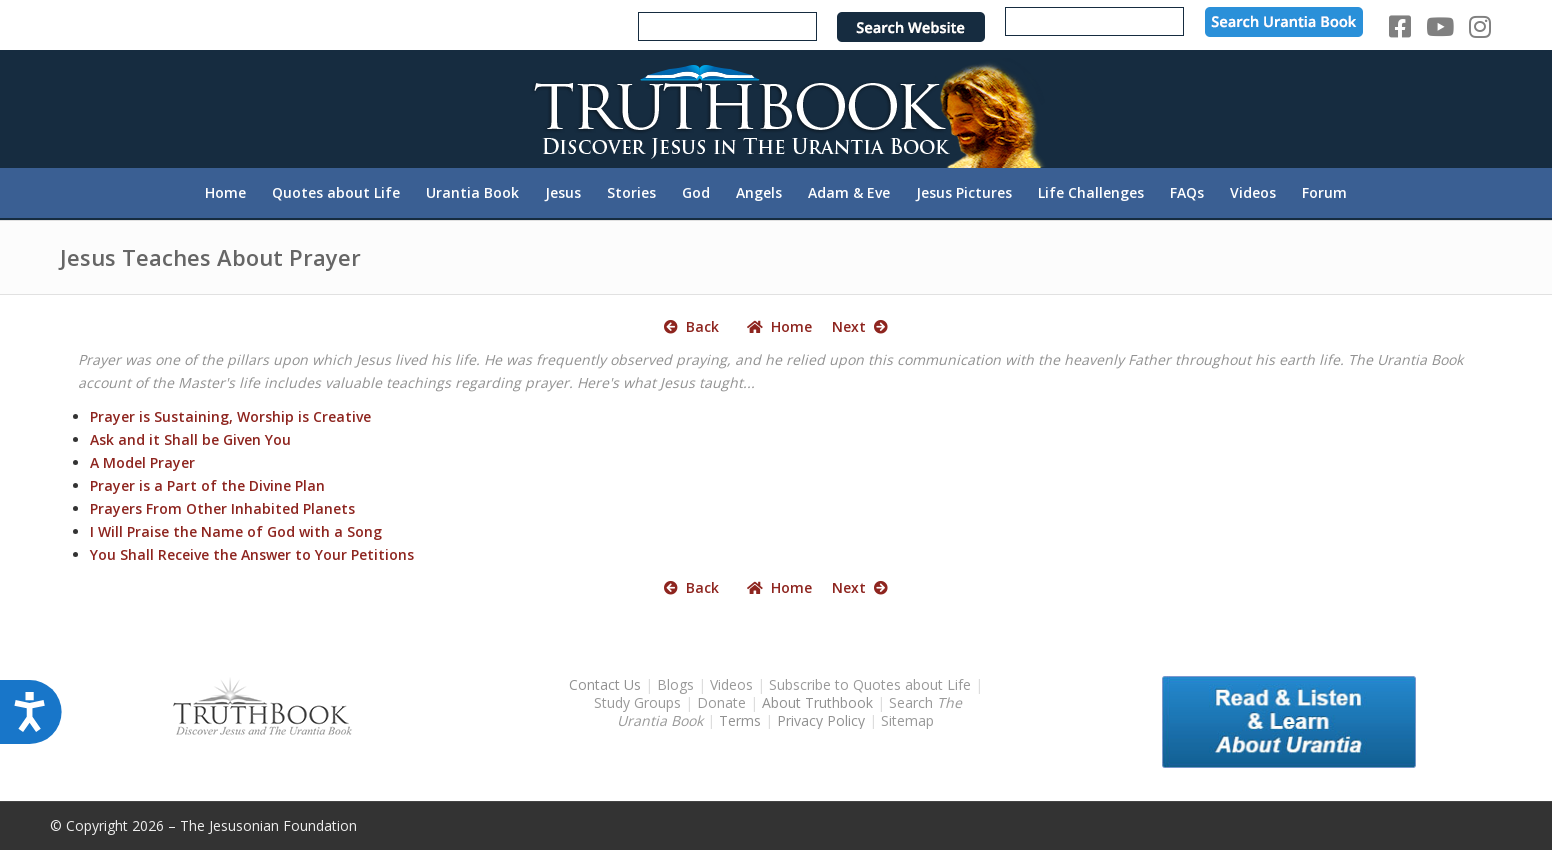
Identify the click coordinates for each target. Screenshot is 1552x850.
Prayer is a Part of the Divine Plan (207, 485)
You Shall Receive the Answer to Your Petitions (252, 554)
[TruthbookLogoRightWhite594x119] (776, 108)
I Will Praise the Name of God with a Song (236, 531)
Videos (731, 684)
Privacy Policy (821, 720)
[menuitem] (225, 193)
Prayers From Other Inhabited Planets (222, 508)
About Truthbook (817, 702)
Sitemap (907, 720)
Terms (740, 720)
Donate (721, 702)
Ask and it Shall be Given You (190, 439)
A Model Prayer (142, 462)
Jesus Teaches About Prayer (210, 257)
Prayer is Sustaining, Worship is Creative (230, 416)
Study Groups (639, 702)
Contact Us (605, 684)
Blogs (675, 684)
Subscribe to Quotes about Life (870, 684)
